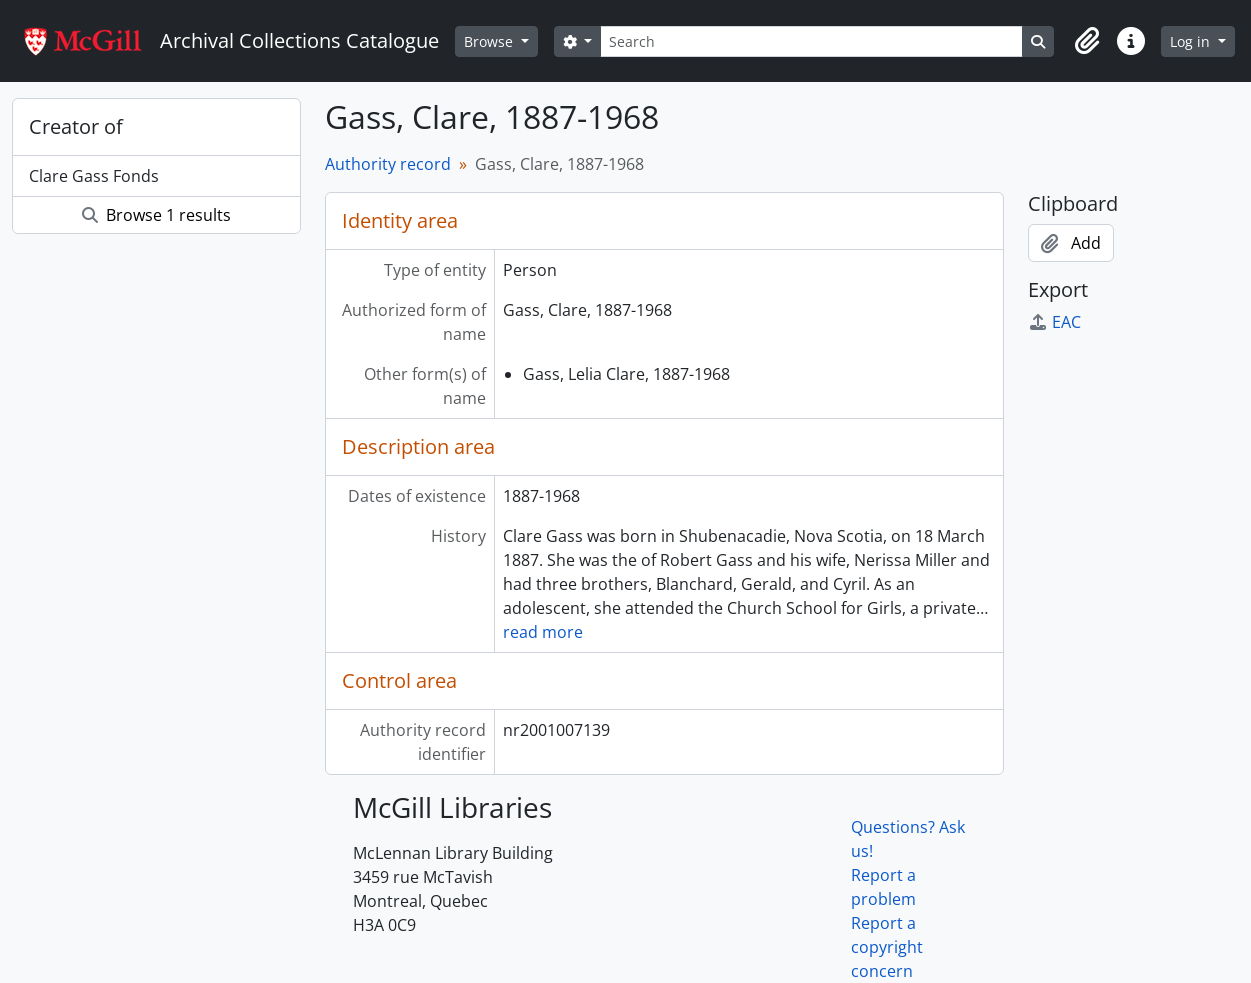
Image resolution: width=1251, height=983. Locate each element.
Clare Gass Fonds (94, 176)
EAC (1054, 322)
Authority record (388, 164)
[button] (1087, 41)
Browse (490, 41)
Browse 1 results (156, 215)
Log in (1192, 41)
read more (543, 632)
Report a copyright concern (887, 947)
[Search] (811, 41)
